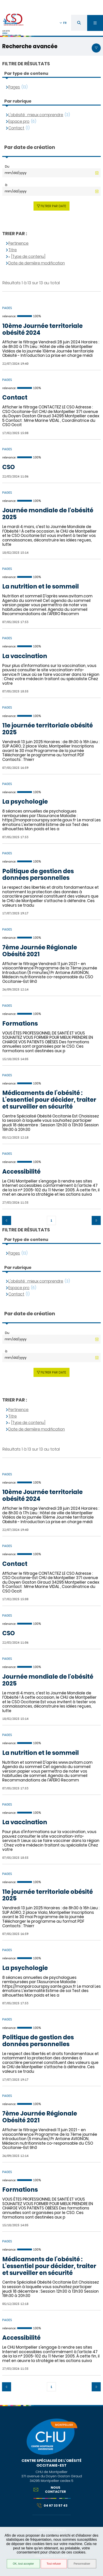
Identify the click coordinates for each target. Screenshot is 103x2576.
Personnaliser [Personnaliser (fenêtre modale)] (82, 2563)
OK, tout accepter (23, 2563)
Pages (14, 87)
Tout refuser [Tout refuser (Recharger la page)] (54, 2563)
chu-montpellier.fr (11, 34)
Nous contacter (50, 2489)
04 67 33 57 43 (52, 2505)
